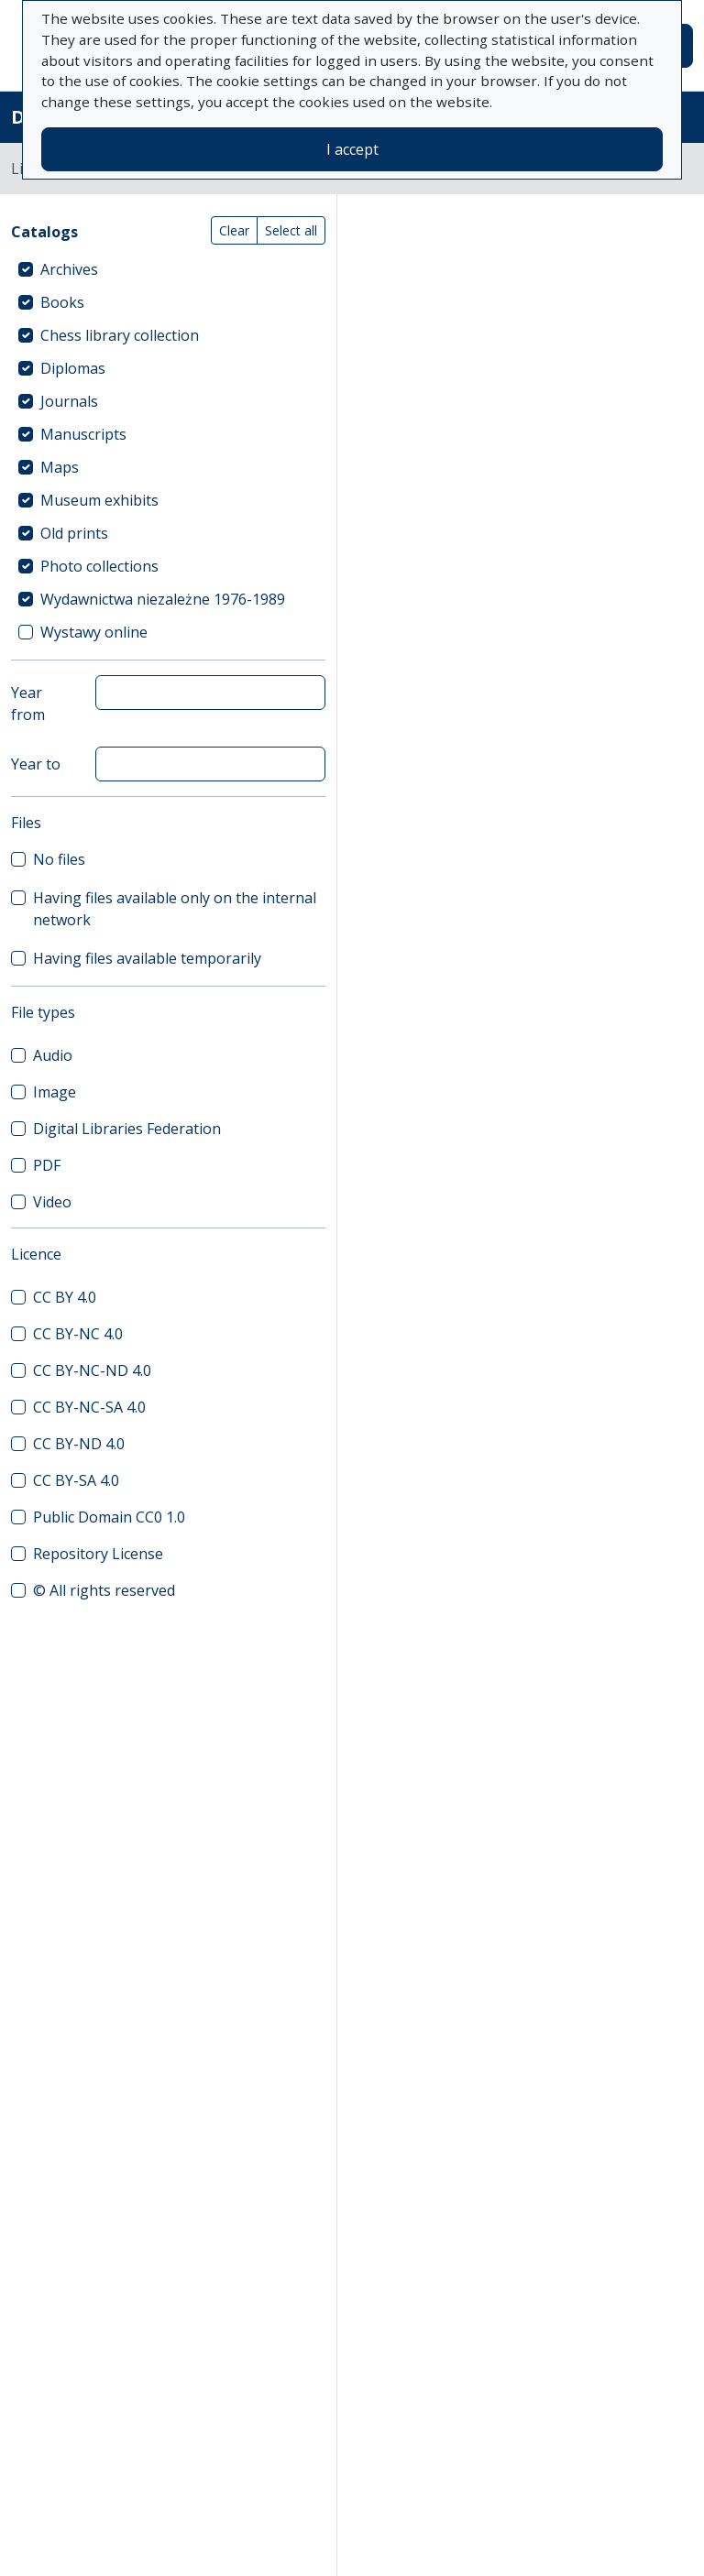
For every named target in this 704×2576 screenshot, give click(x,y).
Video (52, 1202)
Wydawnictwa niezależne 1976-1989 (162, 599)
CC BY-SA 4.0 (76, 1480)
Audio (52, 1055)
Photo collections (99, 566)
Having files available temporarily (147, 958)
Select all (291, 230)
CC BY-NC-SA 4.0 (89, 1407)
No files (59, 859)
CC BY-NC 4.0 (78, 1334)
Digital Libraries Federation (127, 1129)
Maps (59, 467)
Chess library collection (119, 335)
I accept (352, 149)
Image (54, 1092)
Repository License (98, 1554)
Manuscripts (83, 434)
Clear (234, 230)
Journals (69, 401)
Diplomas (72, 368)
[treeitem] (168, 269)
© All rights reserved (104, 1590)
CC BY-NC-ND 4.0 (92, 1370)
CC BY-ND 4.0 (79, 1444)
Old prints (74, 533)
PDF (46, 1165)
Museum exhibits (99, 500)
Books (62, 302)
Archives (69, 269)
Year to (35, 764)
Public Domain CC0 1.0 (109, 1517)
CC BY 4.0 (64, 1297)
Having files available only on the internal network (174, 909)
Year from (28, 703)
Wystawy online (94, 632)
